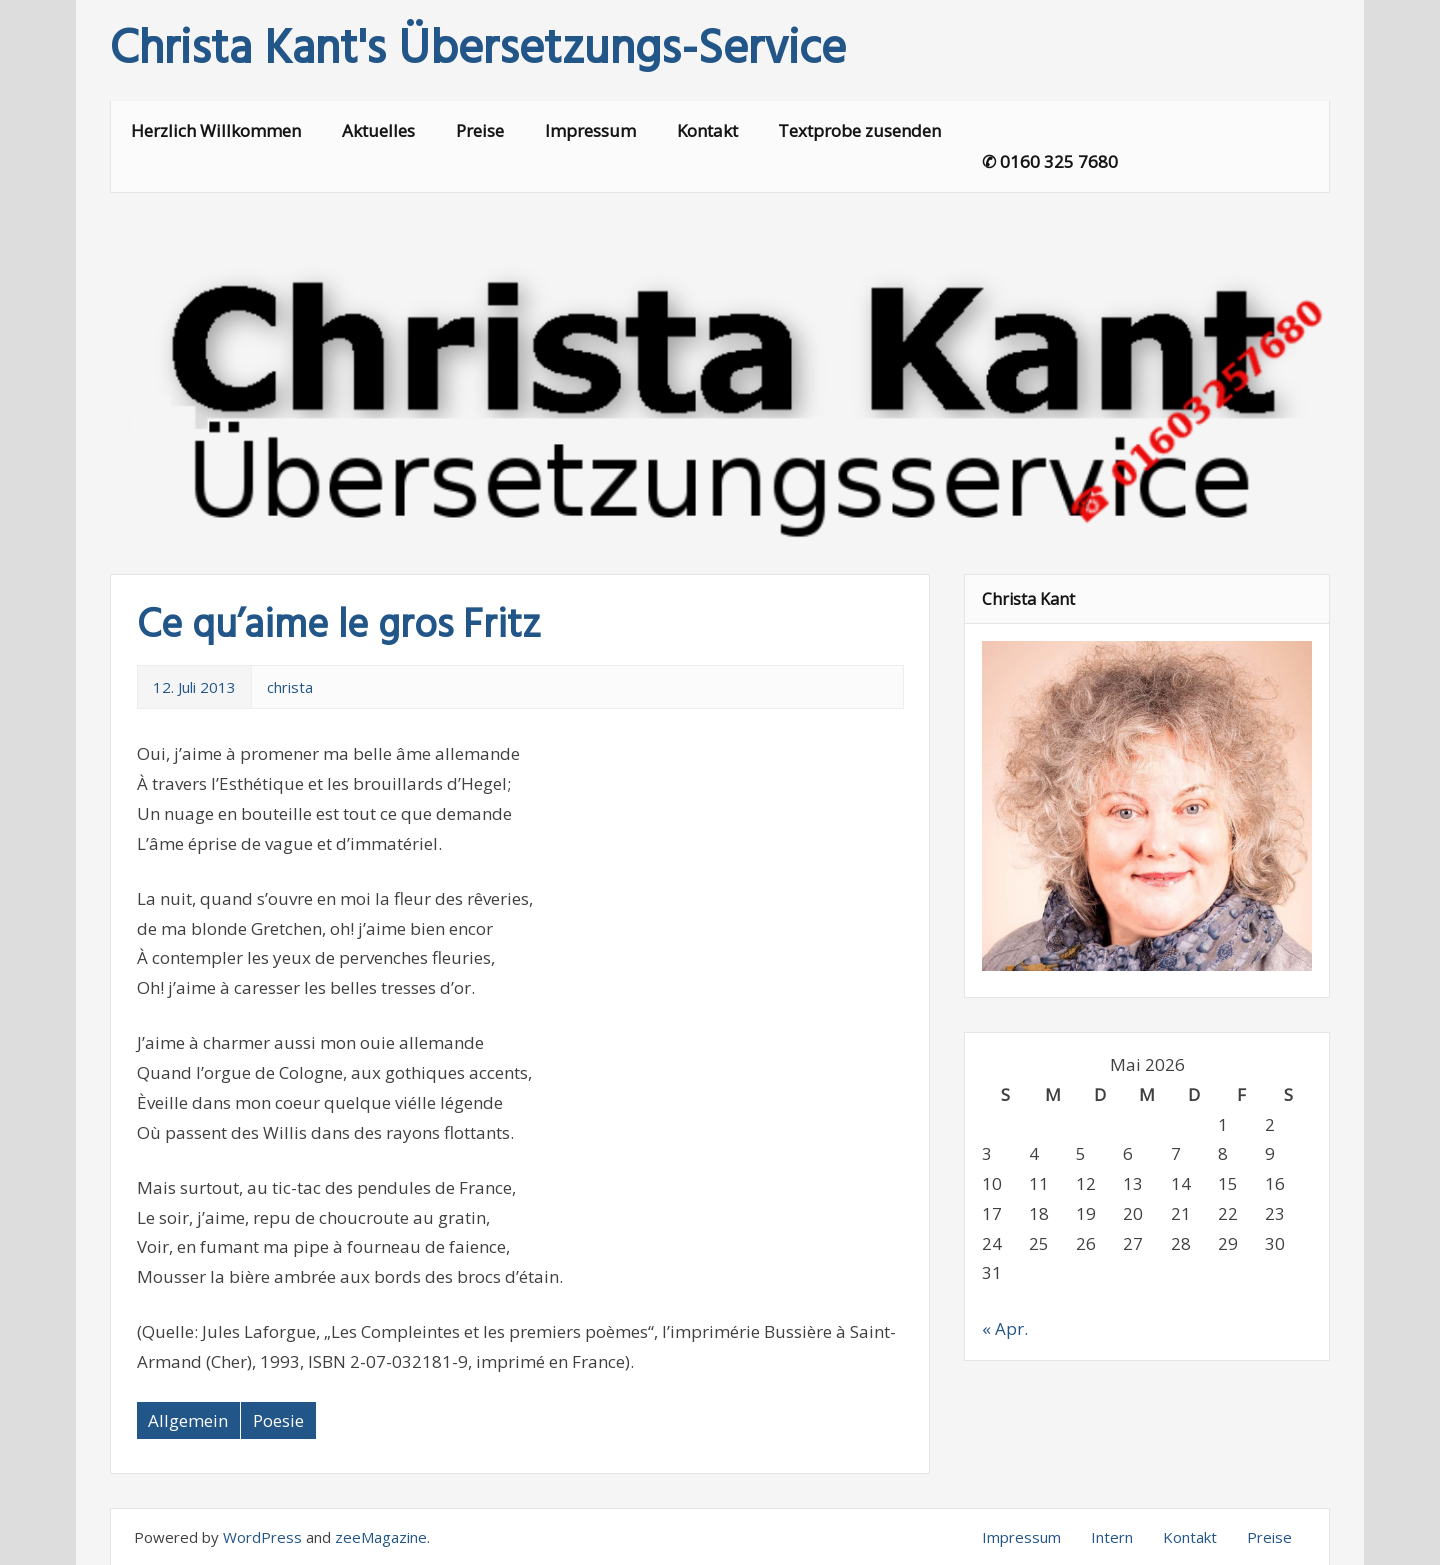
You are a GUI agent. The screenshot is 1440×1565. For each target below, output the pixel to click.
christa (290, 687)
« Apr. (1005, 1328)
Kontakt (707, 130)
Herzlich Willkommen (216, 130)
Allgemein (188, 1420)
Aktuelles (378, 130)
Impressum (590, 130)
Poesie (278, 1420)
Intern (1112, 1537)
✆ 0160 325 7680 (1050, 161)
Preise (480, 130)
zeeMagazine (381, 1537)
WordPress (262, 1537)
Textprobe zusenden (859, 130)
